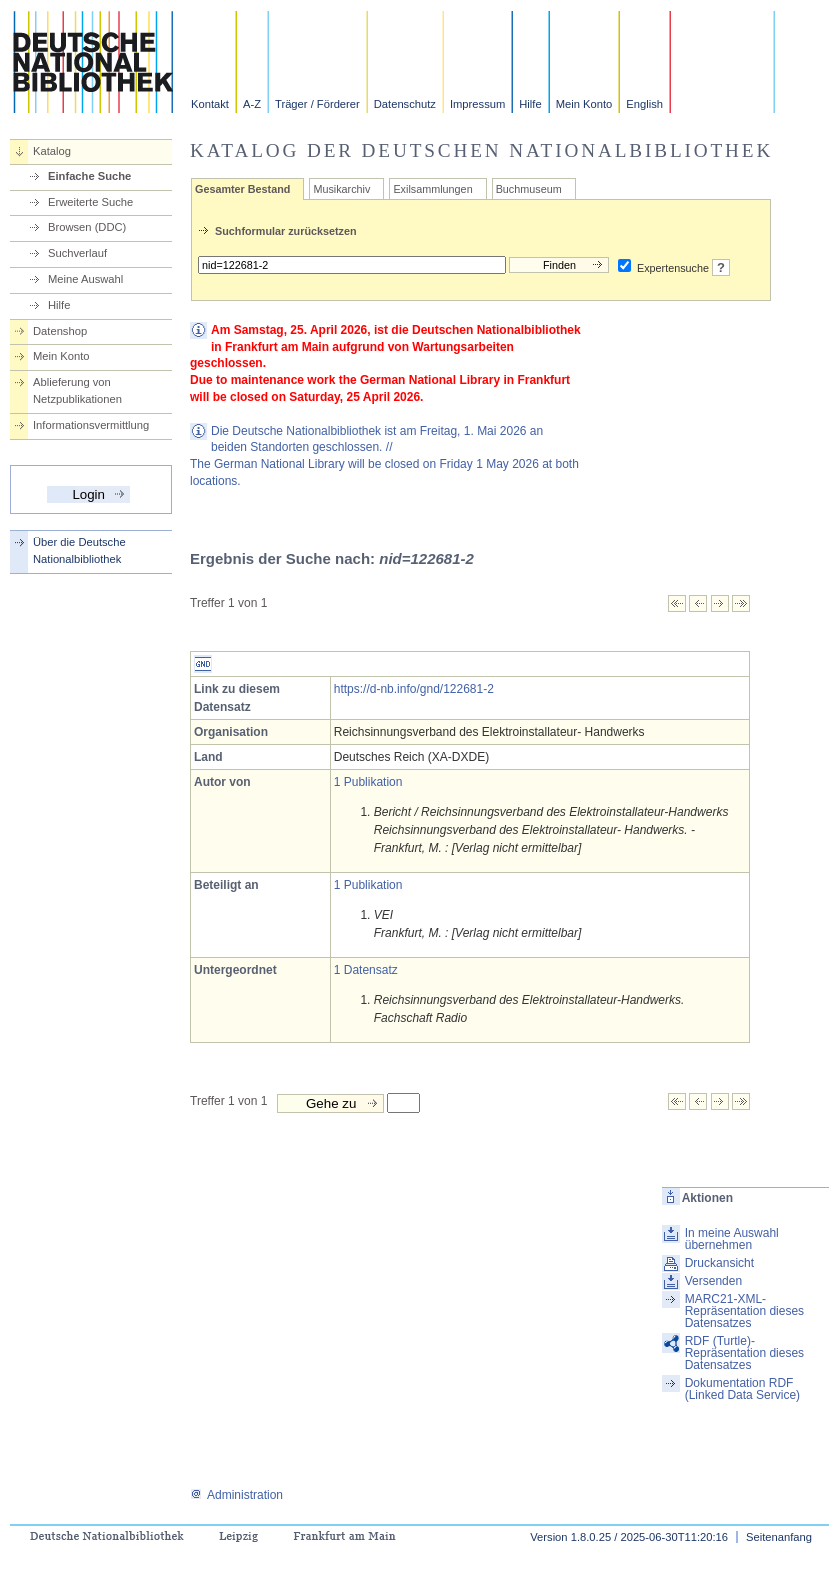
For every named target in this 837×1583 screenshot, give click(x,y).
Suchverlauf (77, 253)
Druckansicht (719, 1263)
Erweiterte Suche (90, 202)
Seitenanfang (779, 1537)
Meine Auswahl (85, 279)
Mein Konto (584, 104)
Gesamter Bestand (242, 189)
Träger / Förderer (317, 104)
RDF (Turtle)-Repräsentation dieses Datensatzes (744, 1353)
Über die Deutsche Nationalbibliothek (79, 550)
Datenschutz (405, 104)
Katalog (52, 151)
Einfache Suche (89, 176)
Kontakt (210, 104)
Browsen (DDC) (87, 227)
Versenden (713, 1281)
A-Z (252, 104)
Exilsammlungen (432, 189)
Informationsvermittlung (91, 425)
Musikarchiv (341, 189)
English (644, 104)
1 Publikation (368, 782)
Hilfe (530, 104)
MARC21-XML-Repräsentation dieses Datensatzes (744, 1311)
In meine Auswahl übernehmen (732, 1239)
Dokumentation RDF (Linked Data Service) (742, 1389)
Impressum (477, 104)
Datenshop (60, 331)
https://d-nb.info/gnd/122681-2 (414, 689)
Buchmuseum (529, 189)
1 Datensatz (366, 970)
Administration (236, 1495)
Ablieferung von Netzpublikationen (77, 390)
